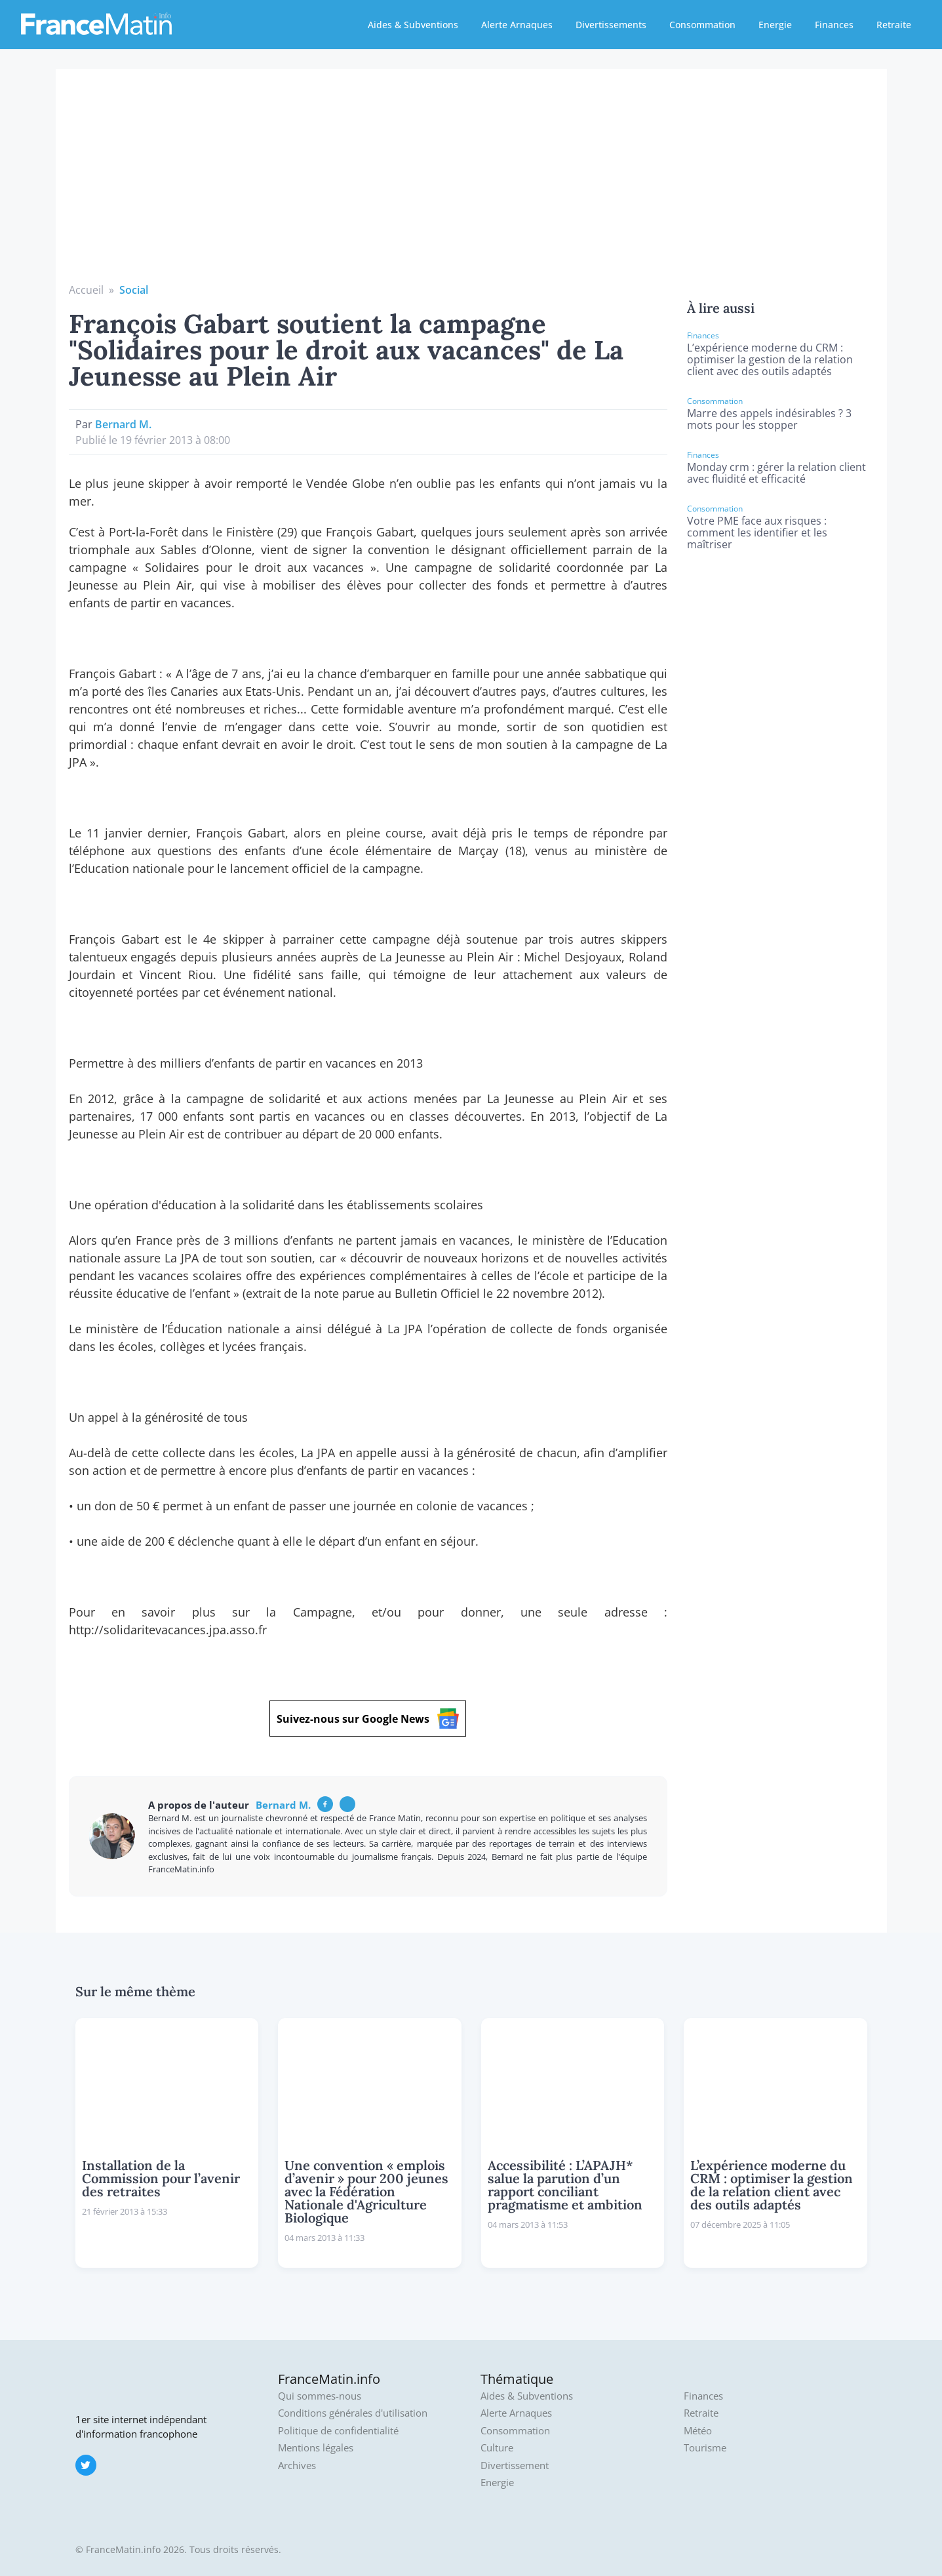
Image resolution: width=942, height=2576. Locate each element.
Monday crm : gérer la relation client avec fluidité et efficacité (776, 473)
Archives (297, 2465)
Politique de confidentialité (338, 2431)
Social (133, 290)
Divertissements (611, 24)
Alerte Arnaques (517, 24)
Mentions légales (315, 2448)
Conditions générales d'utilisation (352, 2413)
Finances (834, 24)
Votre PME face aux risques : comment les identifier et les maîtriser (757, 532)
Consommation (702, 24)
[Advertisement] (471, 183)
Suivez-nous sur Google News (368, 1718)
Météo (698, 2431)
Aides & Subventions (413, 24)
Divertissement (515, 2465)
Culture (497, 2448)
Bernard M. (123, 424)
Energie (775, 24)
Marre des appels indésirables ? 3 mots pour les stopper (769, 419)
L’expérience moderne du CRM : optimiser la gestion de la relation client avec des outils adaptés (770, 359)
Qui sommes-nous (319, 2396)
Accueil (86, 290)
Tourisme (705, 2448)
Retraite (893, 24)
